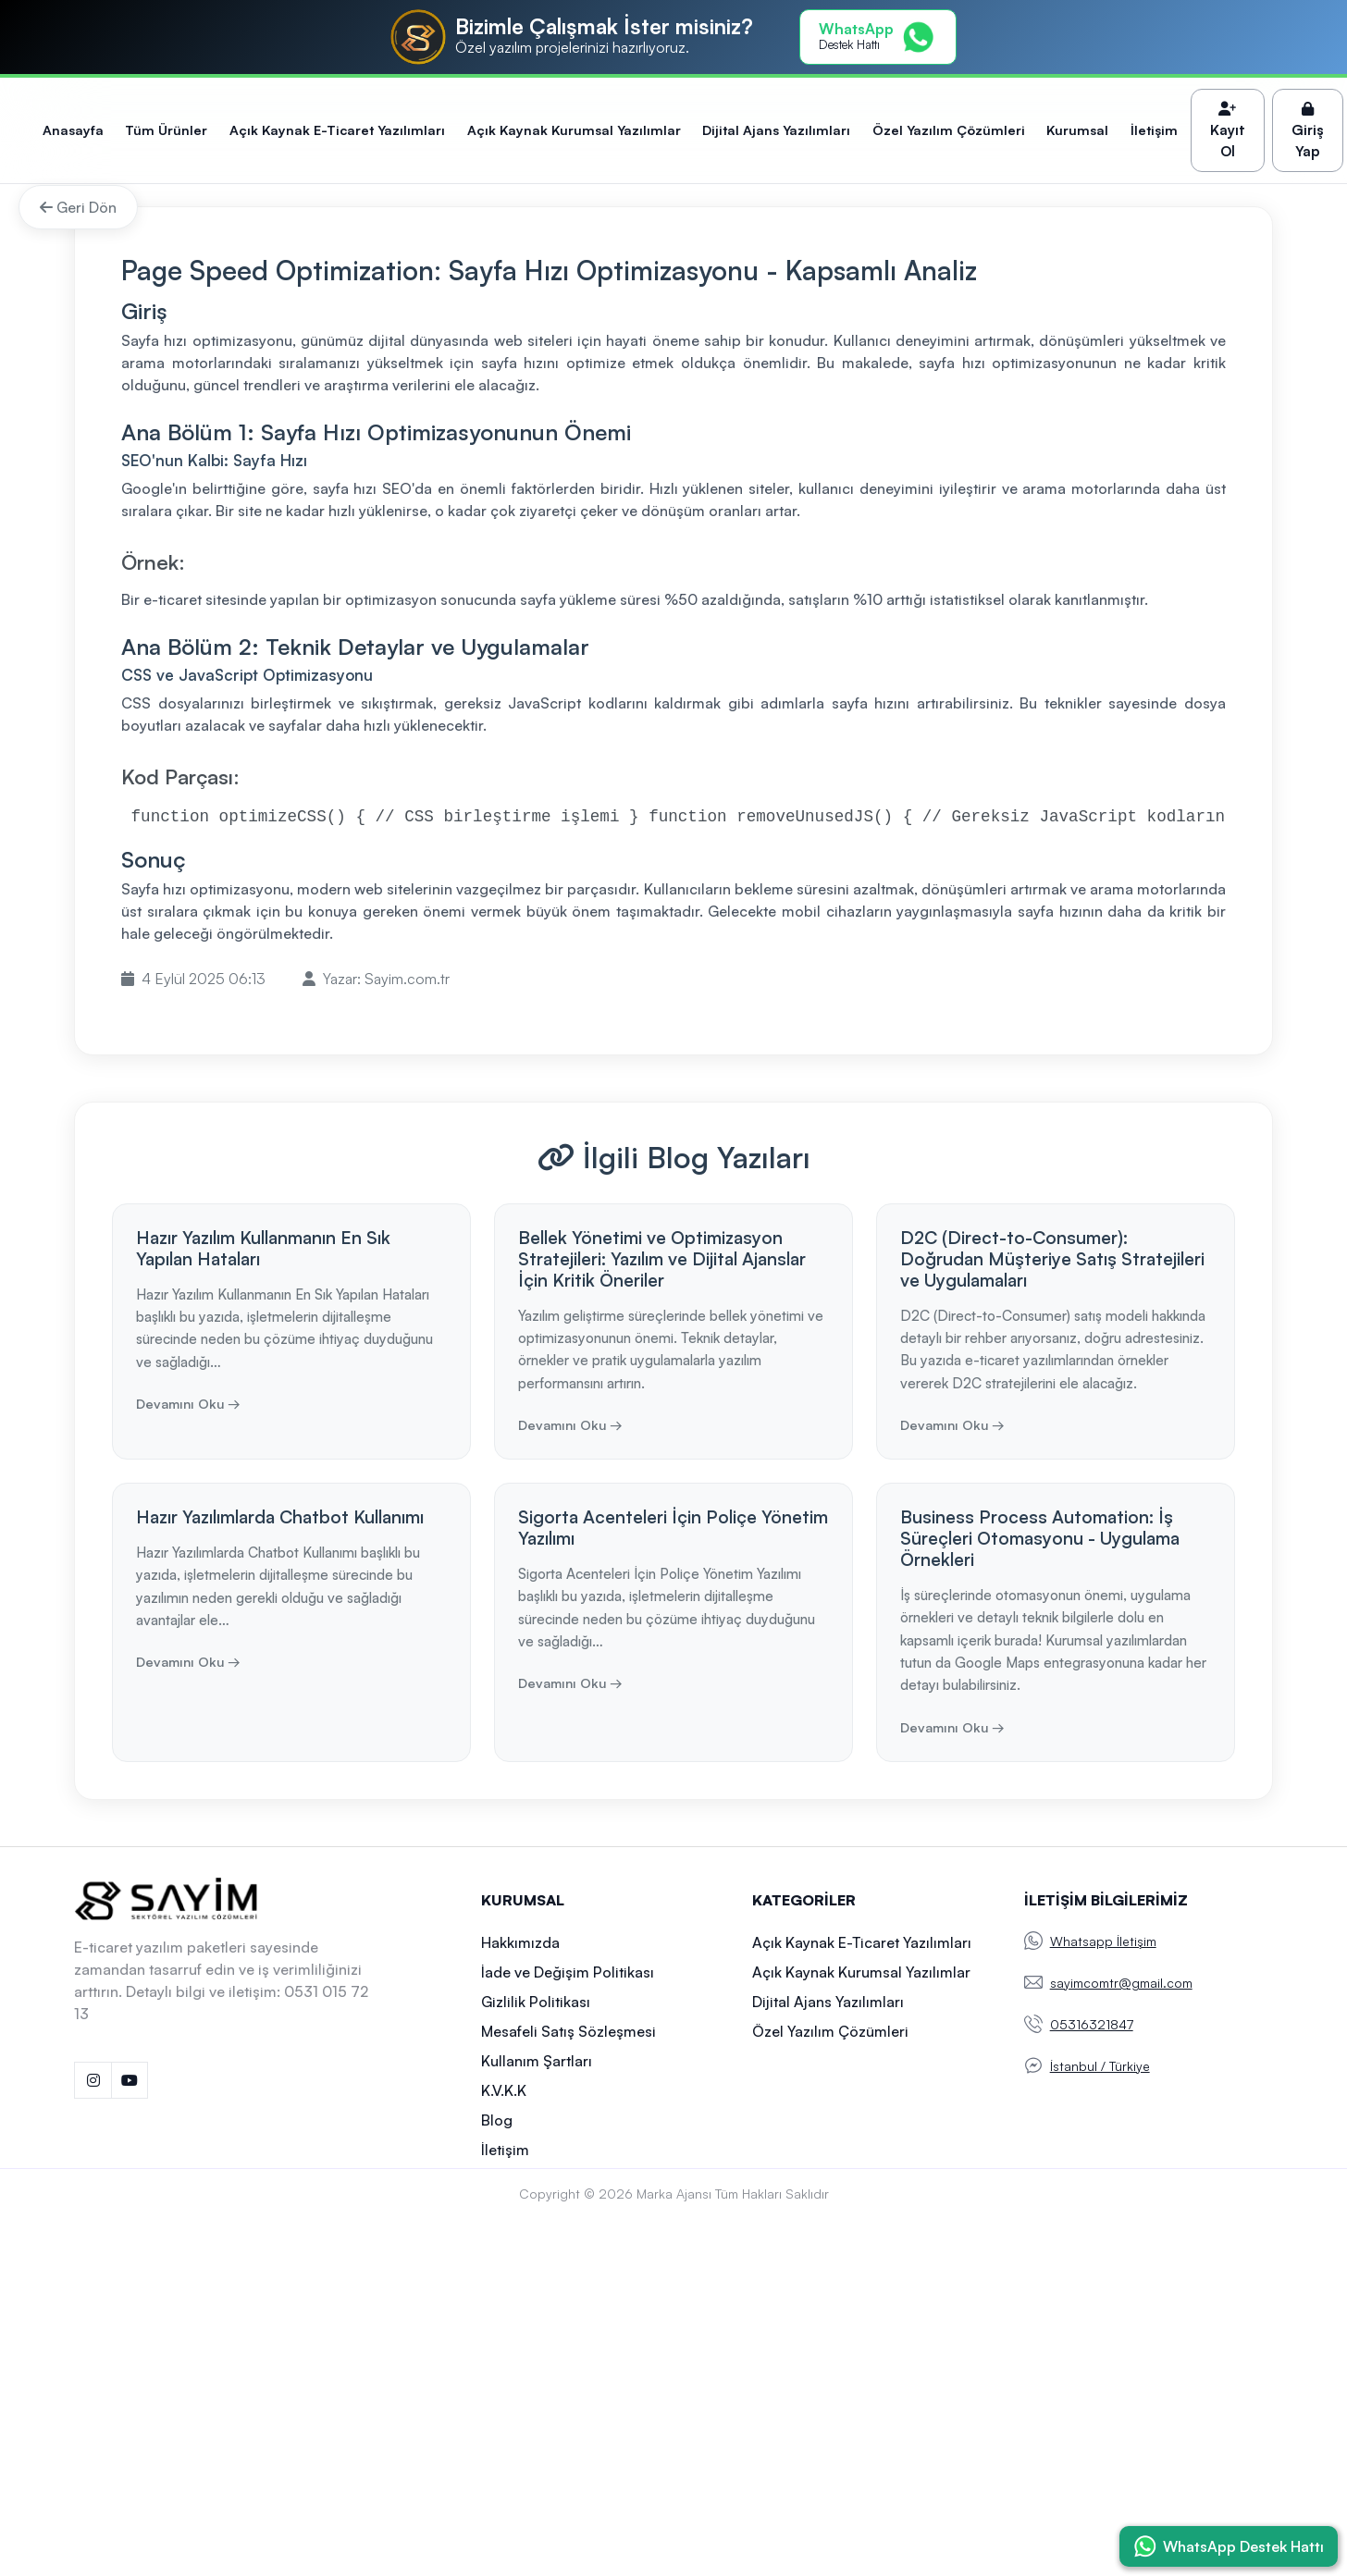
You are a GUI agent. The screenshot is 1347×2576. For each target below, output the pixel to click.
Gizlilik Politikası (535, 2001)
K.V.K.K (503, 2090)
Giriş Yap (1307, 131)
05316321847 (1091, 2024)
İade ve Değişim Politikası (567, 1972)
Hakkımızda (520, 1942)
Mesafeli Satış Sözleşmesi (568, 2031)
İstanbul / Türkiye (1100, 2066)
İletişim (1154, 129)
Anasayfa (73, 129)
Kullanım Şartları (536, 2061)
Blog (497, 2120)
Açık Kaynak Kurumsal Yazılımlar (574, 129)
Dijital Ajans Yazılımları (776, 129)
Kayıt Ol (1227, 131)
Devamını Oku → (188, 1403)
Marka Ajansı (673, 2193)
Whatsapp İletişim (1103, 1941)
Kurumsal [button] (1077, 129)
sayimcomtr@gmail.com (1121, 1983)
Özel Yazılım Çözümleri (948, 129)
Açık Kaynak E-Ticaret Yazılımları (337, 129)
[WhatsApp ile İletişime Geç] (1228, 2546)
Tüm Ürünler (166, 129)
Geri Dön (78, 207)
